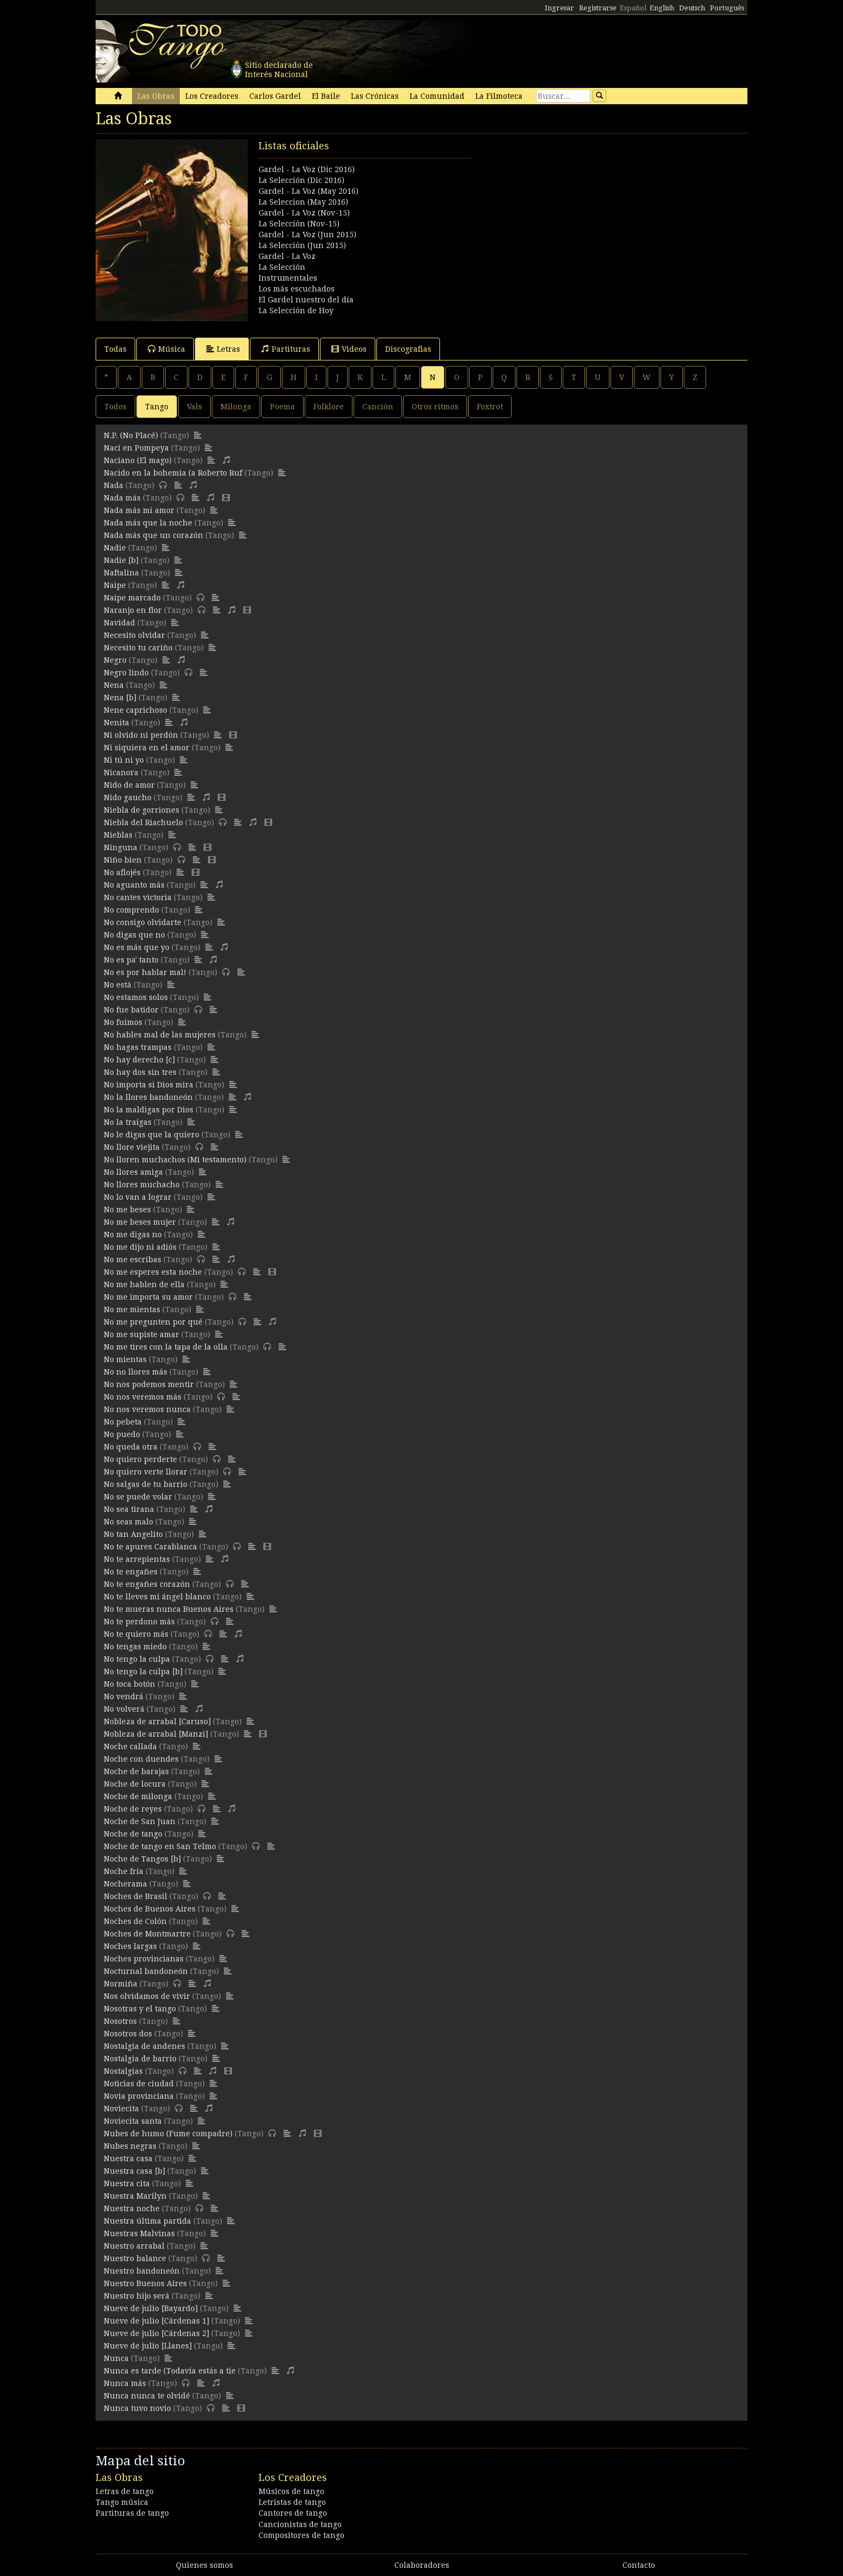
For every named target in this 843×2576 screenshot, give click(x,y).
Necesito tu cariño (138, 647)
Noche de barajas (136, 1771)
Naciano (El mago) (138, 460)
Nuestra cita (127, 2183)
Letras (223, 348)
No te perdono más (139, 1621)
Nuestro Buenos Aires (145, 2283)
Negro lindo (126, 672)
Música (166, 348)
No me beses (127, 1209)
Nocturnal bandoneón (146, 1971)
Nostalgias (123, 2071)
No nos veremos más (142, 1397)
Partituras (285, 348)
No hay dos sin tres (140, 1072)
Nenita (116, 722)
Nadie (115, 547)
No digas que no (134, 935)
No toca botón (129, 1684)
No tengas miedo (135, 1646)
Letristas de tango (292, 2502)
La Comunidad (437, 96)
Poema (282, 406)
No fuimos (123, 1022)
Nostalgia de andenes (144, 2046)
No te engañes (131, 1571)
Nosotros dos (128, 2033)
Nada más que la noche (148, 522)
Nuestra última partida (147, 2221)
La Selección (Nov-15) (299, 223)
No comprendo (131, 910)
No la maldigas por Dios (148, 1109)
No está (117, 984)
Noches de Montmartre (147, 1933)
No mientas (125, 1359)
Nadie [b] (121, 560)
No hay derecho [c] (139, 1059)
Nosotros (120, 2021)
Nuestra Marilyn (135, 2196)
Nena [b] (120, 697)
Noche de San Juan (139, 1821)
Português (727, 8)
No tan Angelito (133, 1534)
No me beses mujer (140, 1222)
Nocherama (125, 1883)
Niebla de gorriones (141, 810)
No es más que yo (136, 947)
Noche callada (130, 1746)
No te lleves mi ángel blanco (157, 1596)
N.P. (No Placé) (131, 435)
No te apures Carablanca (150, 1546)
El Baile (326, 96)
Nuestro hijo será (136, 2296)
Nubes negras (130, 2146)
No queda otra (131, 1446)
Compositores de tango (301, 2535)
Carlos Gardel (275, 96)
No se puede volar (138, 1496)
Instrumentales (288, 278)
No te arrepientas (137, 1559)
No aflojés (122, 872)
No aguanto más (134, 885)
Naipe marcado (132, 597)
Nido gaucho (128, 797)
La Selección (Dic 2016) (301, 180)
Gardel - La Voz (287, 256)
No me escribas (132, 1259)
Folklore (328, 406)
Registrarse (597, 8)
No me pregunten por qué (153, 1322)
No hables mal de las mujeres (160, 1034)
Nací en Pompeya (136, 448)
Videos (349, 348)
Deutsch (692, 8)
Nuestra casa (128, 2158)
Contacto (638, 2565)
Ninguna (120, 847)
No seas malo (128, 1521)
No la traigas (128, 1122)
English (662, 8)
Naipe (115, 585)
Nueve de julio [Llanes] (148, 2345)
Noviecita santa (133, 2121)
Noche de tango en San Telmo (160, 1846)
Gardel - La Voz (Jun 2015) (307, 234)
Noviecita (121, 2108)
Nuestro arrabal (134, 2246)
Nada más (122, 497)
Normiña (120, 1983)
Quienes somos (204, 2565)
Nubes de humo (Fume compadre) (168, 2133)
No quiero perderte (140, 1459)
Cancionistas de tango (300, 2524)
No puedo (122, 1434)
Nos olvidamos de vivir (147, 1996)
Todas (115, 349)
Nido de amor (129, 785)
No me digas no (133, 1234)
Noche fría (123, 1871)
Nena (114, 685)
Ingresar (559, 8)
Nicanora (121, 772)
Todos (115, 406)
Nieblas (118, 835)
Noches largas (130, 1946)
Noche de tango (133, 1834)
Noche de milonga (138, 1796)
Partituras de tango (132, 2513)
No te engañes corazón (147, 1584)
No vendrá (123, 1696)
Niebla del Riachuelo (143, 822)
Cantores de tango (293, 2513)
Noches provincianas (144, 1958)
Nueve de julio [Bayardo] (151, 2308)
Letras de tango (125, 2491)
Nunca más (125, 2383)
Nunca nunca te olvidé (147, 2395)
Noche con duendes (141, 1759)
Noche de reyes (133, 1809)
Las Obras (155, 96)
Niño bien (123, 860)
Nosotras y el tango (140, 2008)
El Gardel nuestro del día (306, 299)
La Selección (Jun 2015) (302, 245)
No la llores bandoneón (148, 1097)
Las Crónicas (375, 96)
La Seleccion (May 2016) (303, 202)
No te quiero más (136, 1634)
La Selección (282, 267)
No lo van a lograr (138, 1197)
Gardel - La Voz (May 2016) (308, 191)
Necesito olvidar (134, 635)
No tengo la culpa (137, 1659)
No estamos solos (136, 997)
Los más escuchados (297, 288)
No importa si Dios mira (148, 1084)
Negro (115, 660)
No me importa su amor (148, 1297)
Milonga (236, 406)
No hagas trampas (138, 1047)
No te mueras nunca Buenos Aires (169, 1609)
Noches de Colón (135, 1921)
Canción (377, 406)
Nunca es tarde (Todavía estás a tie (170, 2370)
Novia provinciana (139, 2096)
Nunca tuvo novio (137, 2408)
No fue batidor (131, 1009)
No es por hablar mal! (145, 972)
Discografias (408, 349)
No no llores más (135, 1372)
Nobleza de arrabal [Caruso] (157, 1721)
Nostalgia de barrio (140, 2058)
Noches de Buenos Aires (150, 1908)
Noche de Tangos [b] (142, 1859)
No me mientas (132, 1309)
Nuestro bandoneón (142, 2271)
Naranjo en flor (133, 610)
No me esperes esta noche (153, 1272)
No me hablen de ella (144, 1284)
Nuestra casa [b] (134, 2171)
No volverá (124, 1709)
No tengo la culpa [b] (143, 1671)
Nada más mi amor (139, 510)
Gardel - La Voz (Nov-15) (304, 212)
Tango (156, 406)
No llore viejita (132, 1147)
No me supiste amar (141, 1334)
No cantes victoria (138, 897)
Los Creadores (211, 96)
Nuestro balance (135, 2258)
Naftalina (121, 572)
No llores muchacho (142, 1184)
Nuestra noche (132, 2208)
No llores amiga (133, 1172)
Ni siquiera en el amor (147, 747)
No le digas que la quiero (151, 1134)
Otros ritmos (435, 406)
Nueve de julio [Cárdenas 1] (156, 2320)
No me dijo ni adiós (140, 1247)
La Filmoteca (499, 96)
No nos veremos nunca (147, 1409)
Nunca (116, 2358)
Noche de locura (135, 1784)
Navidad (119, 622)
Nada (113, 485)
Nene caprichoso (135, 710)
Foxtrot (490, 406)
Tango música (122, 2502)
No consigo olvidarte (142, 922)
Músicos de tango (291, 2491)
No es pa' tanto (131, 959)
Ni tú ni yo (124, 760)
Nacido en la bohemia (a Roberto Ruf (173, 473)
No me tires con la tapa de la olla (166, 1347)
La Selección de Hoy (296, 310)
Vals (194, 406)
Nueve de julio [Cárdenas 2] (156, 2333)
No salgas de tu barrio (145, 1484)
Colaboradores (421, 2565)
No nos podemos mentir (149, 1384)
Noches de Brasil (135, 1896)
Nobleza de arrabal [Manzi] (156, 1734)
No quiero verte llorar (145, 1471)
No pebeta (123, 1421)
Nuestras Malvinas (139, 2233)
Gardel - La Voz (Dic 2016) (307, 169)
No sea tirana (129, 1509)
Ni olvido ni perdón (141, 735)
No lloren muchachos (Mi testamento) (175, 1159)
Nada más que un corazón (153, 535)
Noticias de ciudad (139, 2083)
